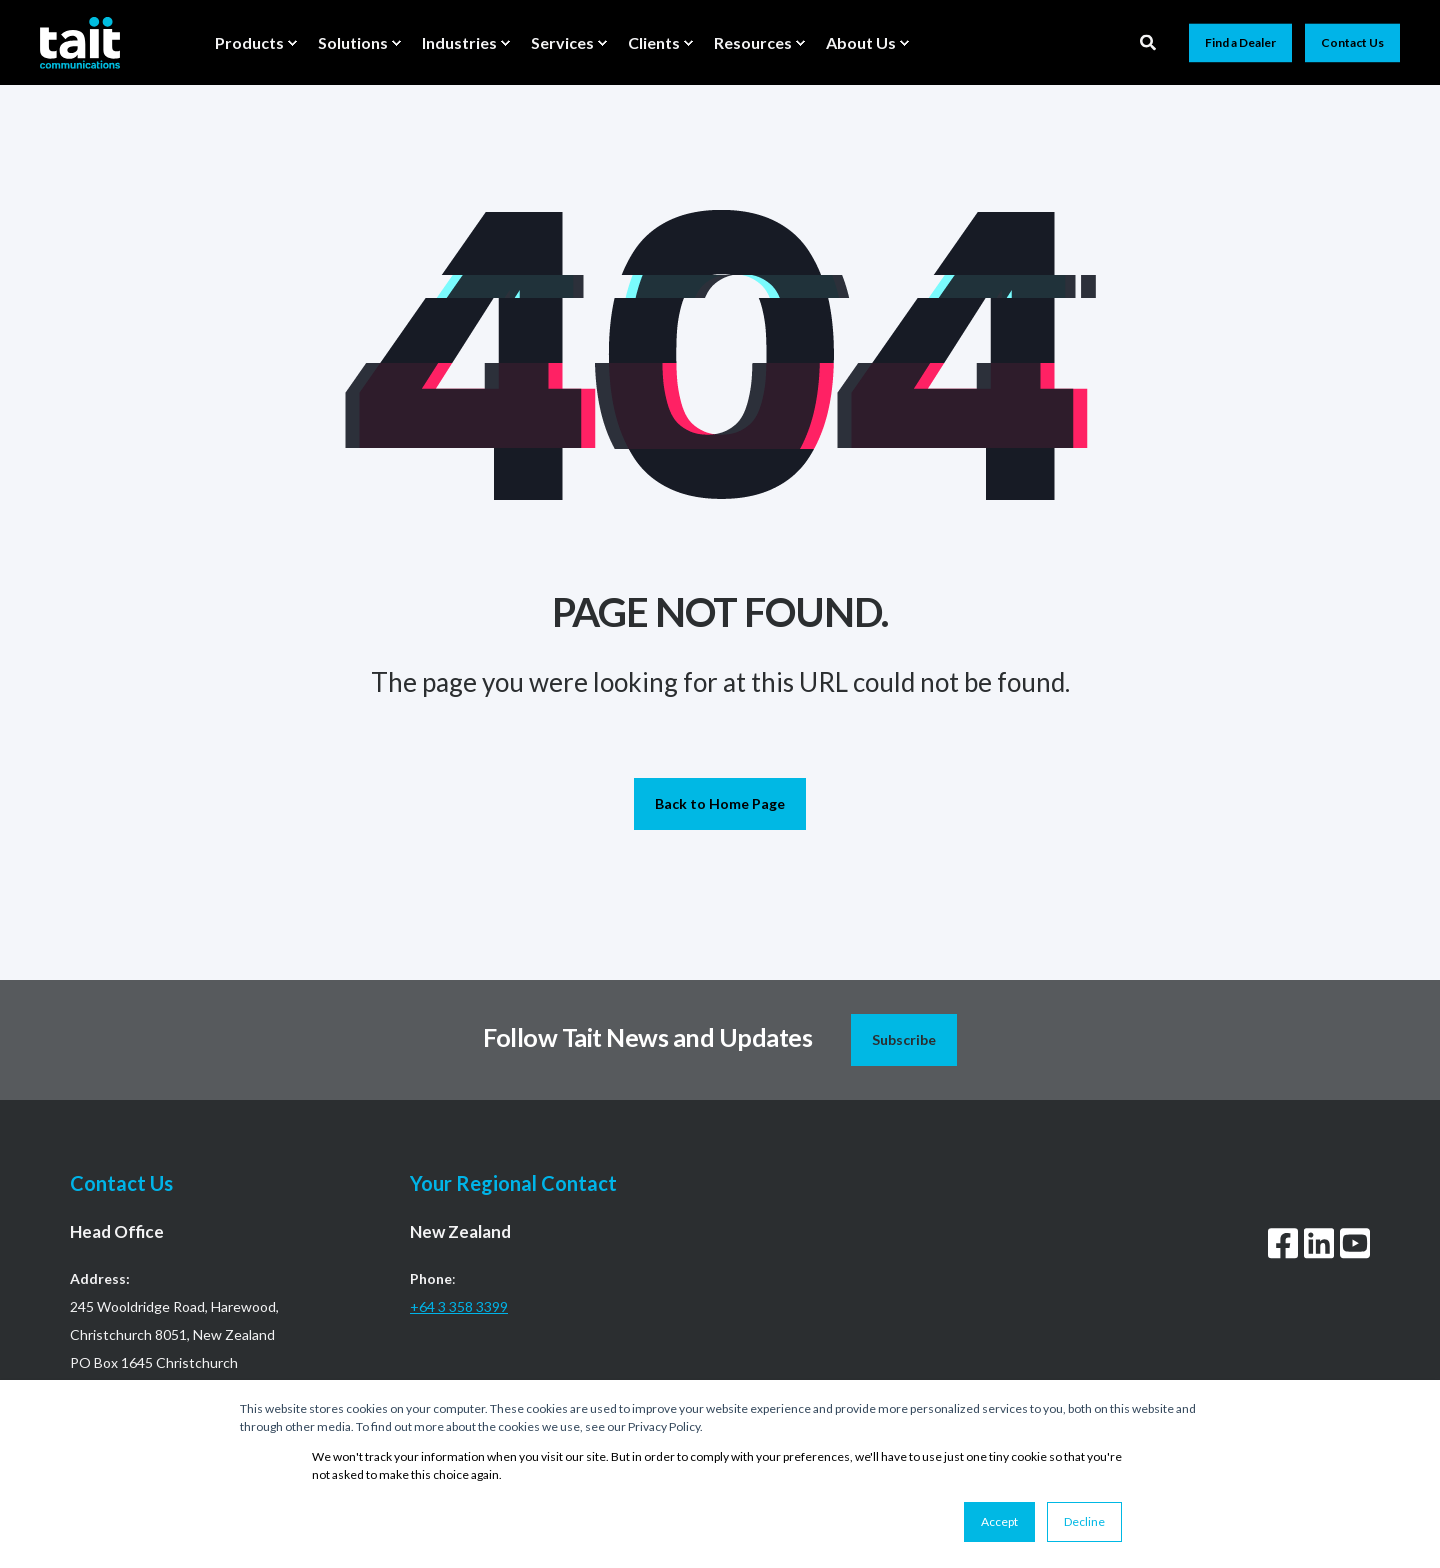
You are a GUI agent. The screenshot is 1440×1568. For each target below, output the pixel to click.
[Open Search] (1149, 40)
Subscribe (904, 1039)
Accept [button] (999, 1521)
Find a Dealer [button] (1240, 42)
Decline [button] (1084, 1521)
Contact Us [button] (1352, 42)
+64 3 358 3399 (459, 1306)
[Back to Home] (80, 42)
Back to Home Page (720, 803)
